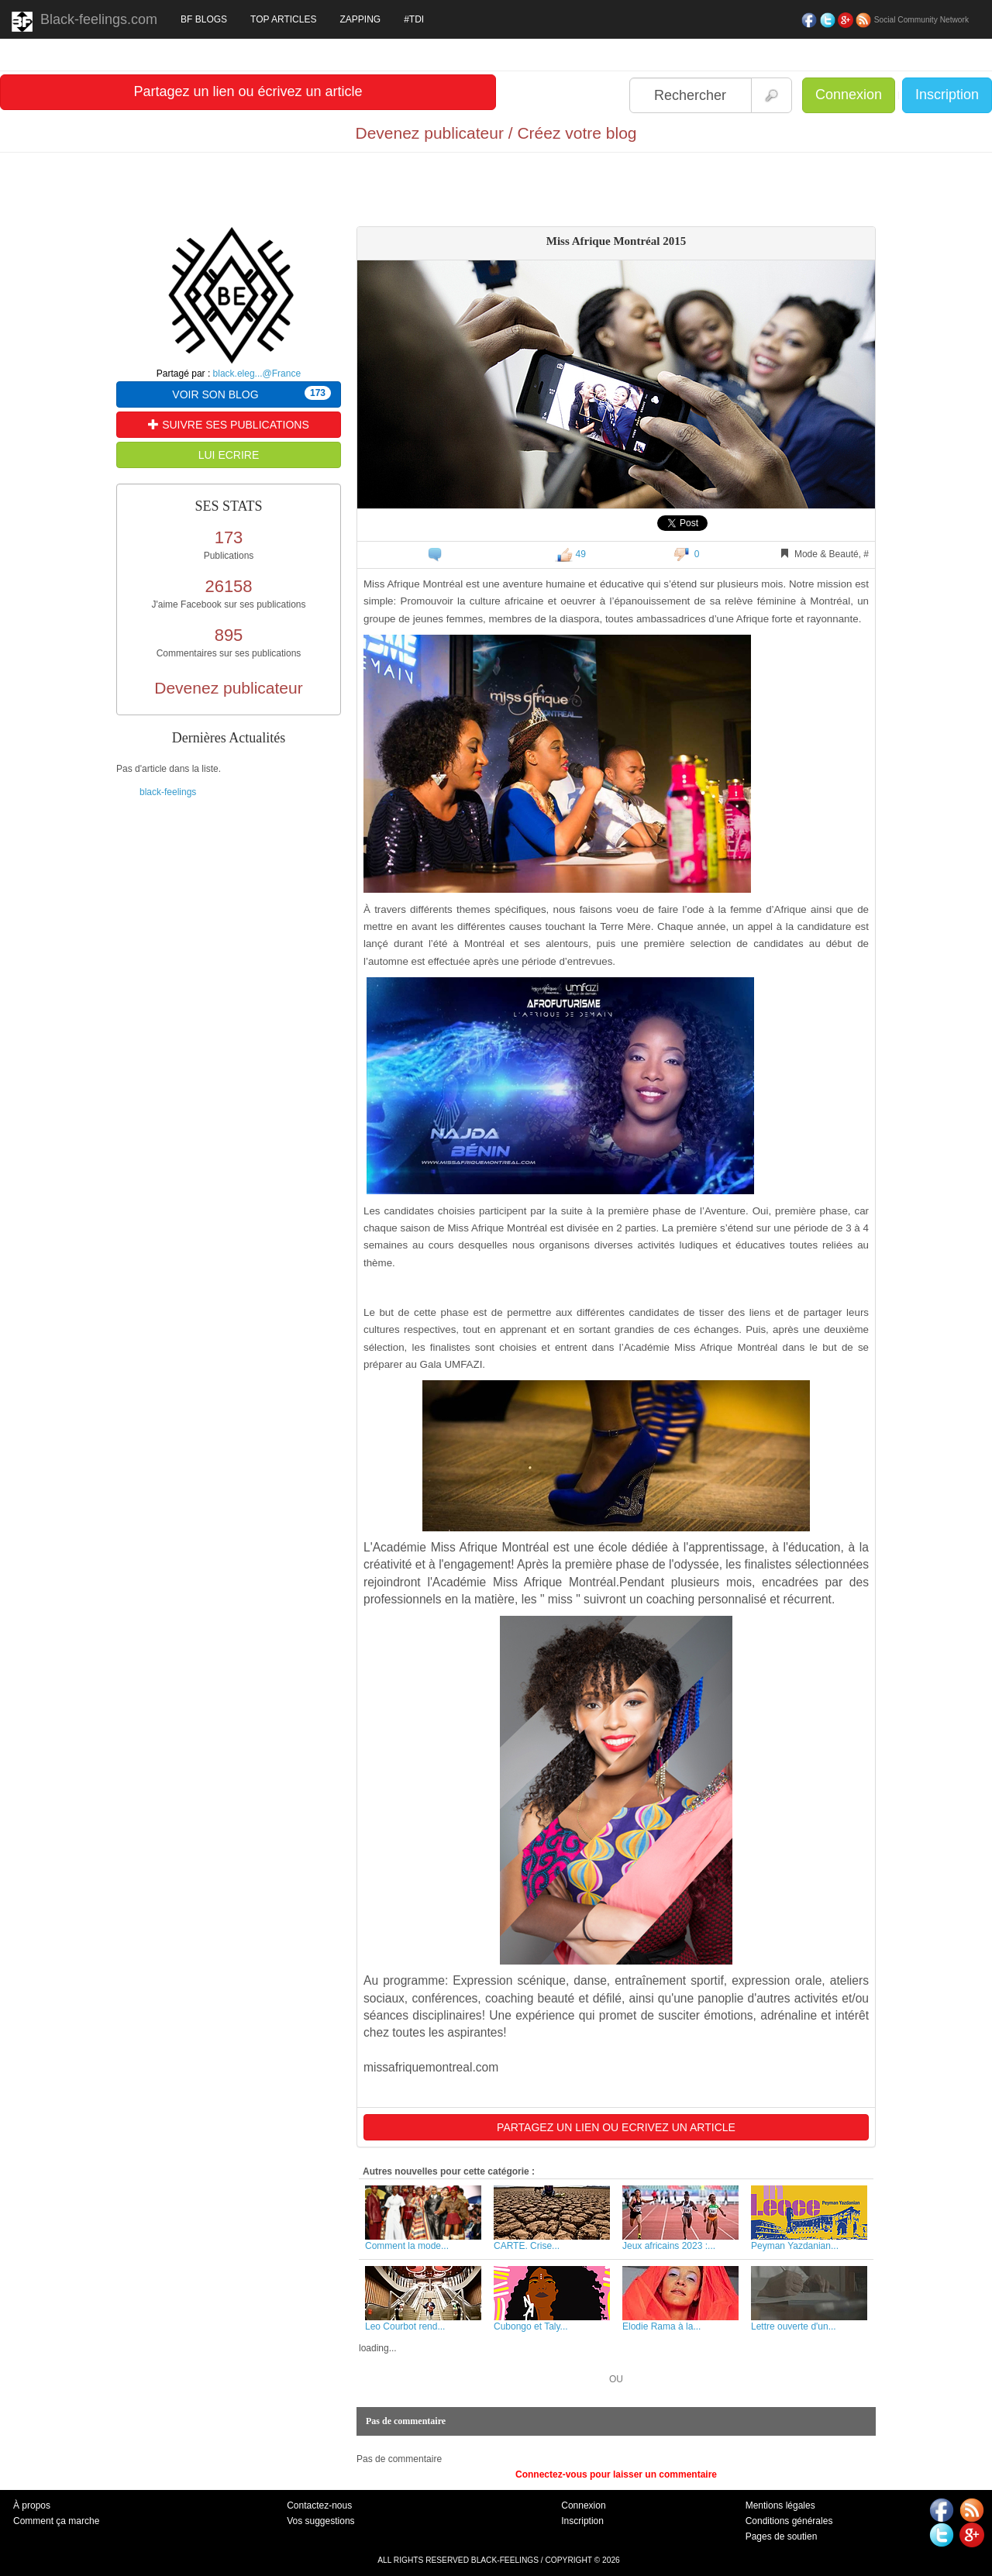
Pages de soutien (782, 2536)
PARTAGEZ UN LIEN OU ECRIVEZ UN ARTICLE (616, 2127)
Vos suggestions (320, 2521)
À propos (31, 2505)
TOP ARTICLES (283, 19)
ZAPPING (360, 19)
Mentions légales (780, 2505)
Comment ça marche (56, 2521)
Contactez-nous (319, 2505)
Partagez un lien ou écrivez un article (247, 91)
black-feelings (168, 792)
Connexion (848, 94)
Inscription (947, 94)
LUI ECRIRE (229, 455)
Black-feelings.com (84, 22)
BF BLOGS (204, 19)
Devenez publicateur (228, 688)
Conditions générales (789, 2521)
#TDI (414, 19)
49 (570, 554)
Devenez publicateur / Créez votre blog (495, 133)
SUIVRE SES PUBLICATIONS (228, 424)
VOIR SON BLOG (251, 393)
